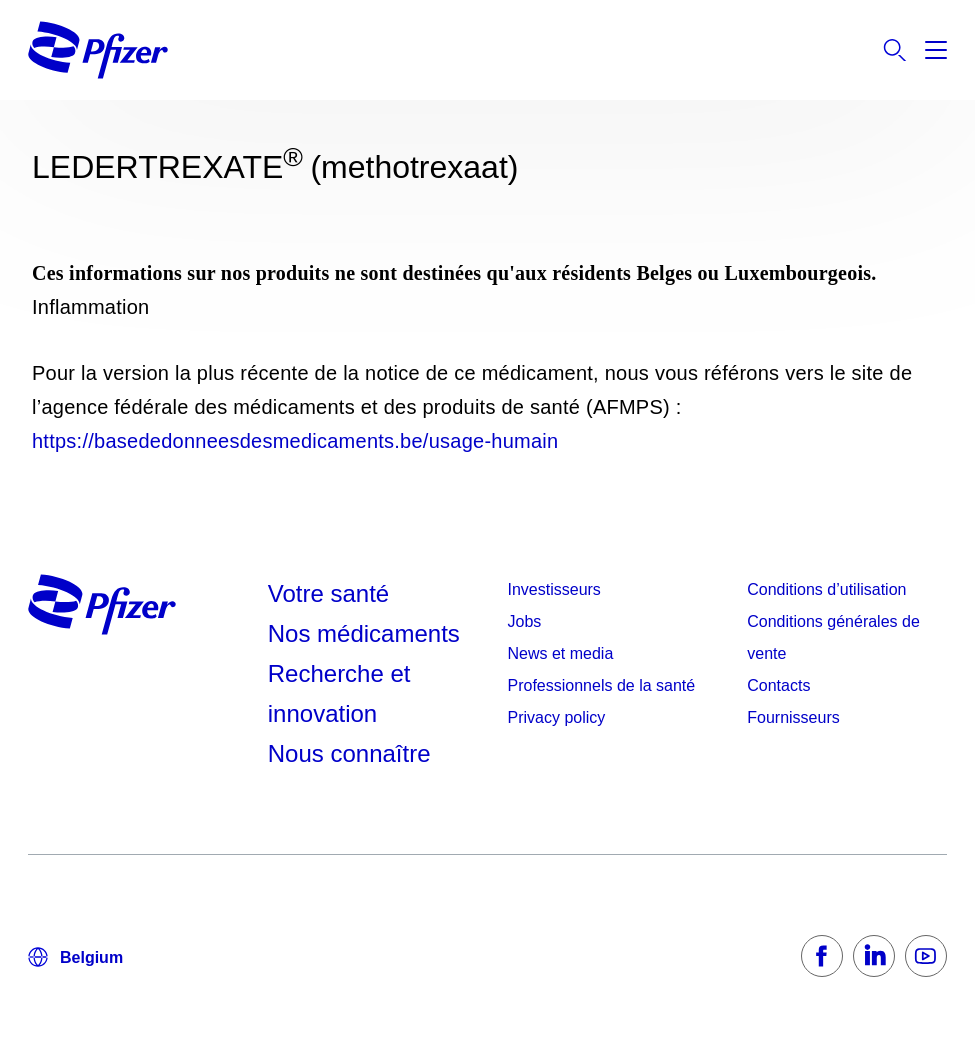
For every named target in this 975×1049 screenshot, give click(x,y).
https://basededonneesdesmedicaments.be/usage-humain (295, 441)
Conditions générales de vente (833, 637)
